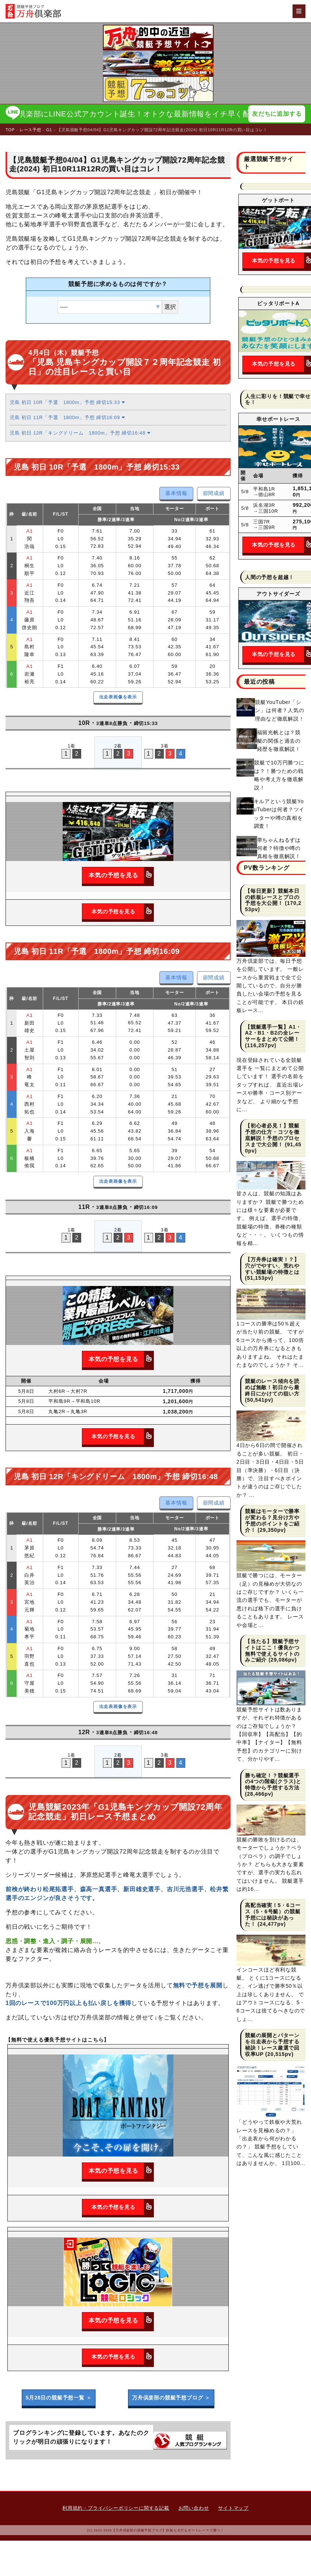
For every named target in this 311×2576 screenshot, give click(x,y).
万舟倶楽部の (171, 2398)
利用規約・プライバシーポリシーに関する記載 (115, 2508)
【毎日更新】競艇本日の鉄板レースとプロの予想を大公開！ (272, 897)
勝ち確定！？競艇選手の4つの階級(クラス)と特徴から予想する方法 (273, 1781)
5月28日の (58, 2398)
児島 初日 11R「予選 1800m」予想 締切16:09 (67, 417)
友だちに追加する (276, 114)
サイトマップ (233, 2508)
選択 (170, 307)
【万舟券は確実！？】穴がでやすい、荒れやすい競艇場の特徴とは (272, 1265)
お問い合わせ (194, 2508)
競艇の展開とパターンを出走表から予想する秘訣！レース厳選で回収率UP (272, 2044)
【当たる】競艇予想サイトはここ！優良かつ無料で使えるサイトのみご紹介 (272, 1650)
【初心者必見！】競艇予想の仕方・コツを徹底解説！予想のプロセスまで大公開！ (272, 1135)
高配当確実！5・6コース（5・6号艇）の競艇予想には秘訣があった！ (272, 1914)
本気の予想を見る (121, 875)
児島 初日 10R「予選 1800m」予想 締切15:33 (67, 402)
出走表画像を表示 (118, 697)
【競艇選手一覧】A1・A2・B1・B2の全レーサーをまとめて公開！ (273, 1033)
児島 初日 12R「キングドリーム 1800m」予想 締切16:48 (80, 433)
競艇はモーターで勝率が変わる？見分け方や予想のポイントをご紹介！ (272, 1520)
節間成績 (214, 493)
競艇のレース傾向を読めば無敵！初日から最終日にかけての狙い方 (272, 1387)
